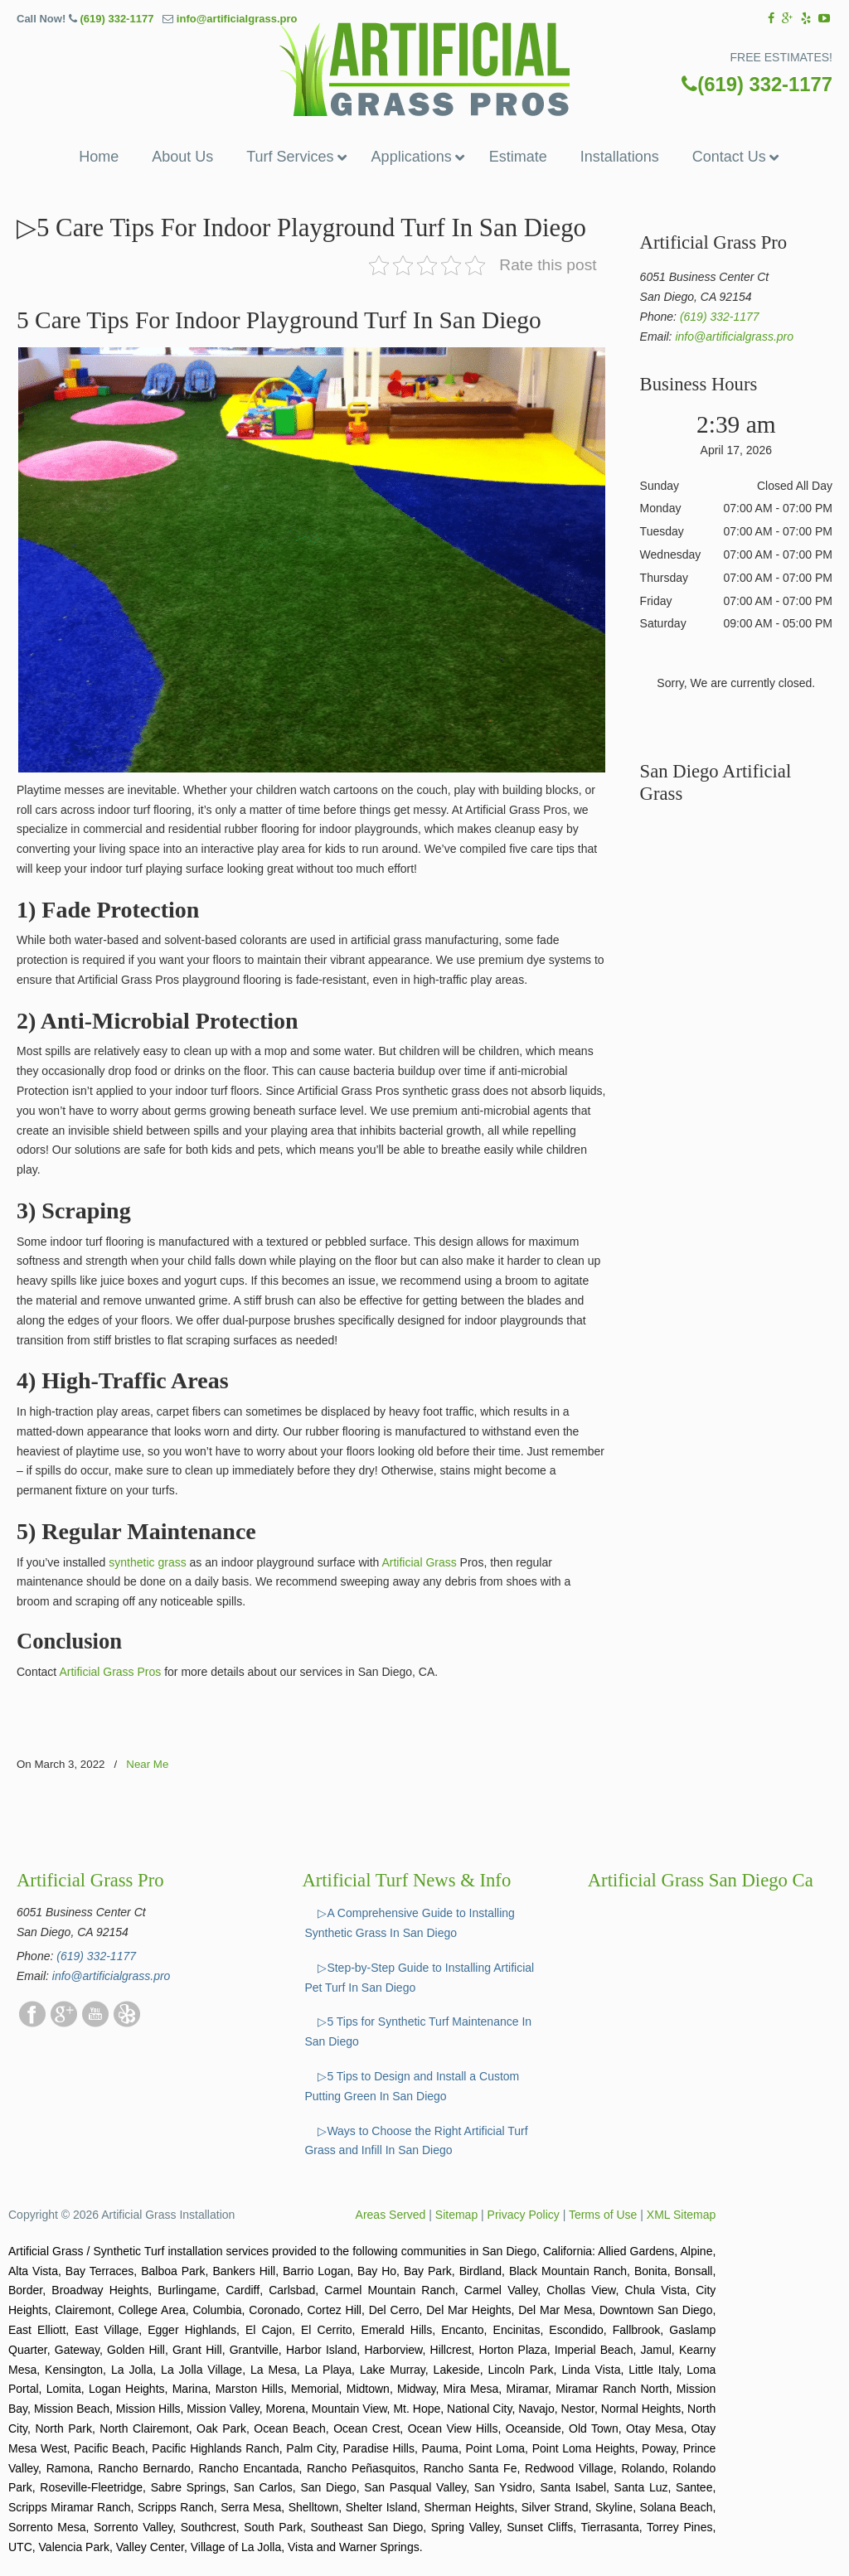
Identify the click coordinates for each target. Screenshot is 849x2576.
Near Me (147, 1764)
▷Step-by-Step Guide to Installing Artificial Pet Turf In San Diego (419, 1977)
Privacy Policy (524, 2214)
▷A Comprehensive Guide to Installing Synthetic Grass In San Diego (409, 1922)
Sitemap (456, 2214)
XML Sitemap (681, 2214)
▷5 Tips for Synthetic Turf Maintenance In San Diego (417, 2031)
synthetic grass (147, 1562)
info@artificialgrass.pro (237, 18)
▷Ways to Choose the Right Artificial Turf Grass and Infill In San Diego (415, 2140)
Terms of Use (603, 2214)
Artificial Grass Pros (110, 1671)
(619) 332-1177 (116, 18)
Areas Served (391, 2214)
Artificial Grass (418, 1562)
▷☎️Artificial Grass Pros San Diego (424, 69)
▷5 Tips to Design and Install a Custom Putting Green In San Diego (411, 2086)
